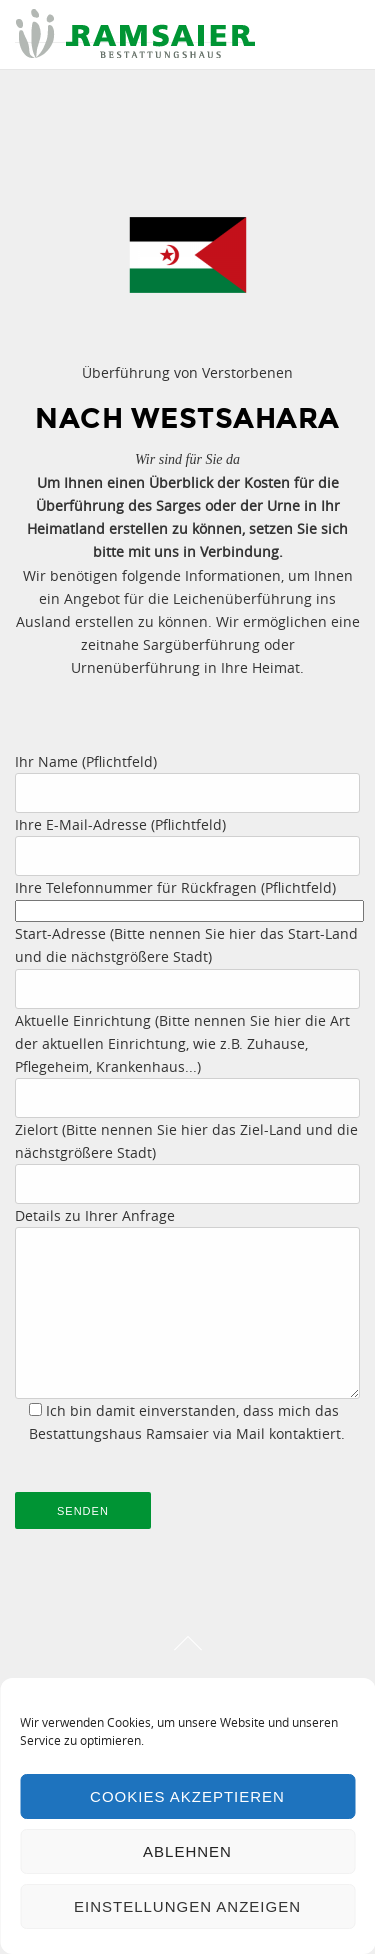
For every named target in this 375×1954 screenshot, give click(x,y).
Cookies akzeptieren (187, 1796)
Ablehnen (187, 1851)
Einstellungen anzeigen (187, 1906)
